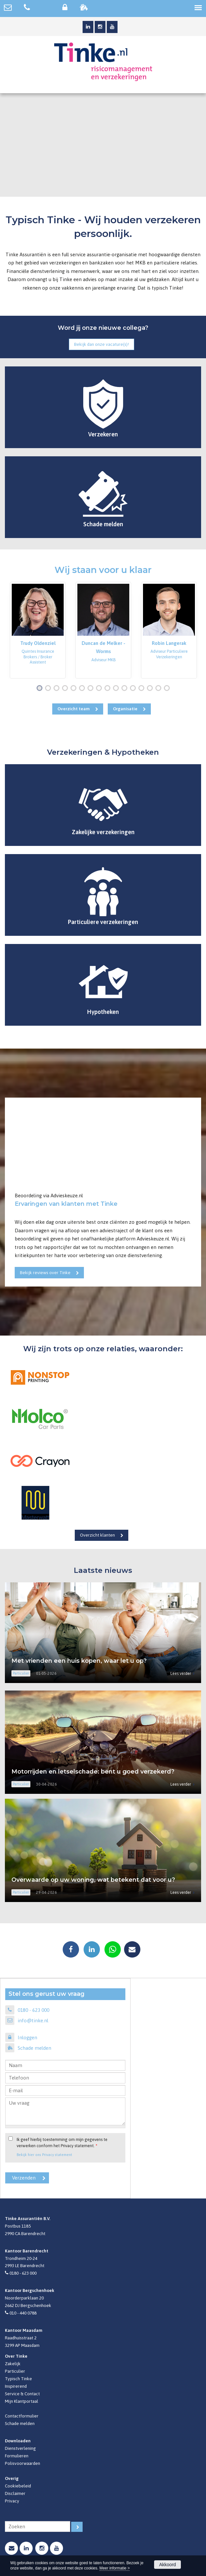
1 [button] (41, 688)
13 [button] (142, 688)
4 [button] (66, 688)
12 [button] (134, 688)
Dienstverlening (20, 2448)
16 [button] (168, 688)
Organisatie (125, 708)
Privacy (12, 2500)
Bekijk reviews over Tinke (45, 1272)
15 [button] (159, 688)
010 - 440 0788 (23, 2312)
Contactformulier (22, 2415)
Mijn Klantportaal (21, 2401)
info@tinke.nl (33, 2020)
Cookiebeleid (18, 2485)
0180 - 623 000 (33, 2010)
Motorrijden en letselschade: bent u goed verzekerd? (92, 1771)
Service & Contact (22, 2393)
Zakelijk (13, 2363)
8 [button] (100, 688)
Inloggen (27, 2037)
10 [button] (117, 688)
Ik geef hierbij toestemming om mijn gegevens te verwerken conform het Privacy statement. (62, 2142)
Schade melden (34, 2048)
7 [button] (91, 688)
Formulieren (16, 2455)
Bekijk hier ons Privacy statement (44, 2154)
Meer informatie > (115, 2568)
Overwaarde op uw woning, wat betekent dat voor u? (93, 1879)
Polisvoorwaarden (22, 2463)
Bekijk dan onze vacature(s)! (101, 344)
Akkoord (167, 2564)
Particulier (15, 2371)
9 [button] (108, 688)
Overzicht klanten (97, 1535)
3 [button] (57, 688)
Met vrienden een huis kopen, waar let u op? (79, 1660)
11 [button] (125, 688)
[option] (38, 630)
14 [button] (151, 688)
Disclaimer (15, 2493)
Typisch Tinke (18, 2378)
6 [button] (83, 688)
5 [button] (74, 688)
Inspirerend (16, 2386)
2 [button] (49, 688)
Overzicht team (73, 708)
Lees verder (180, 1673)
